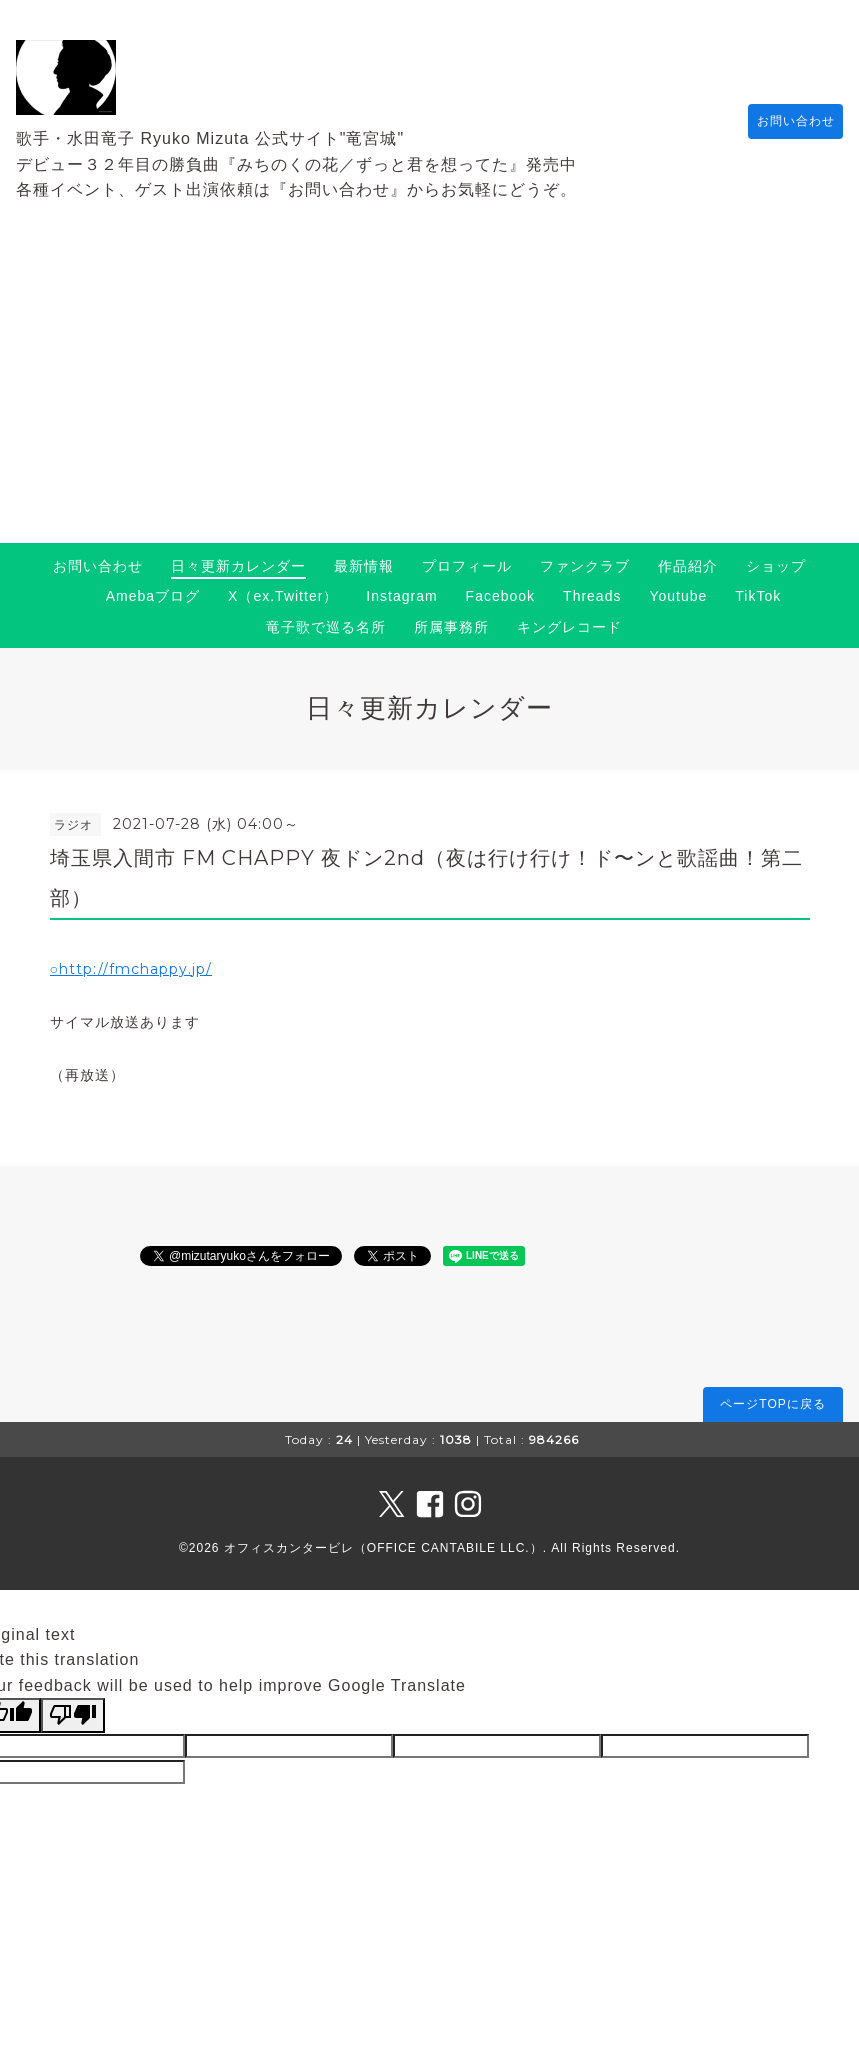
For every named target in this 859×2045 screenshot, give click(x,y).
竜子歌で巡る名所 (326, 627)
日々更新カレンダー (238, 566)
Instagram (401, 596)
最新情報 (364, 566)
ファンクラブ (585, 566)
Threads (592, 596)
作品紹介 (688, 566)
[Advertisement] (429, 393)
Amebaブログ (153, 596)
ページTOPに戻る (772, 1404)
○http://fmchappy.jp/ (131, 969)
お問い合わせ (786, 121)
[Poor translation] (73, 1715)
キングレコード (569, 627)
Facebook (500, 596)
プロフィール (467, 566)
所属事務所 (451, 627)
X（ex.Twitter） (283, 596)
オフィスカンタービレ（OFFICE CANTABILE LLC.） (383, 1548)
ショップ (776, 566)
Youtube (678, 596)
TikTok (758, 596)
